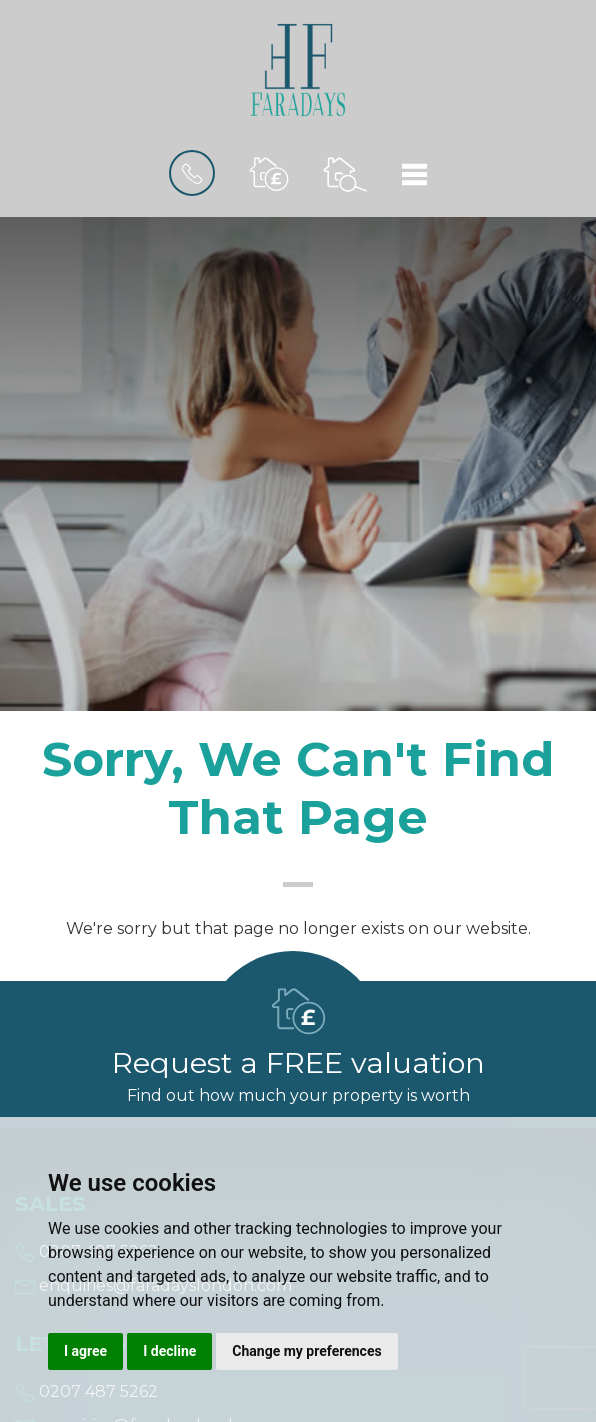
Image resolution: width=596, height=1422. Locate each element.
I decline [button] (169, 1351)
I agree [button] (85, 1351)
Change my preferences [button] (306, 1351)
